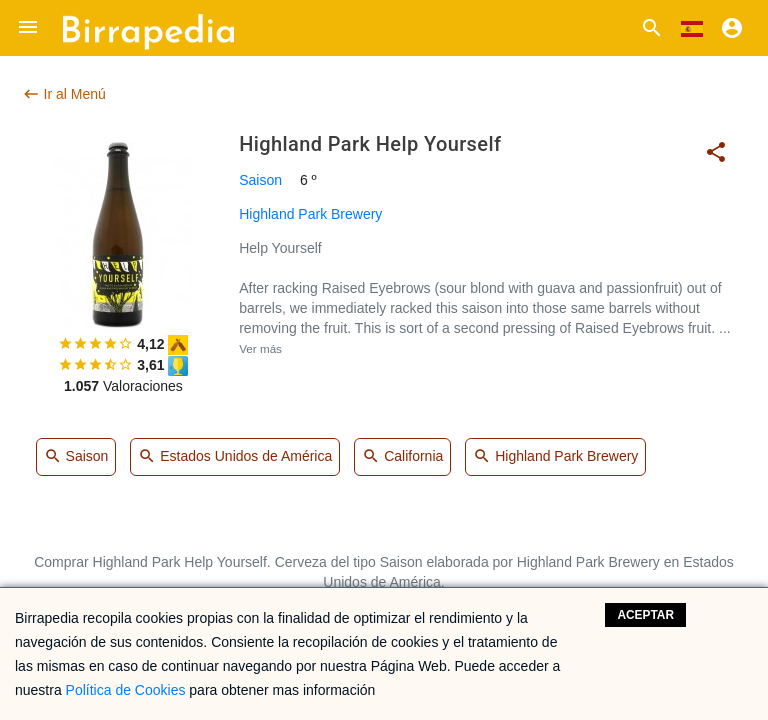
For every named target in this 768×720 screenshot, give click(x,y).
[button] (28, 28)
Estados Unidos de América (235, 457)
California (402, 457)
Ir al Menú (64, 94)
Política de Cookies (126, 690)
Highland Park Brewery (310, 214)
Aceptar (645, 615)
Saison (260, 180)
